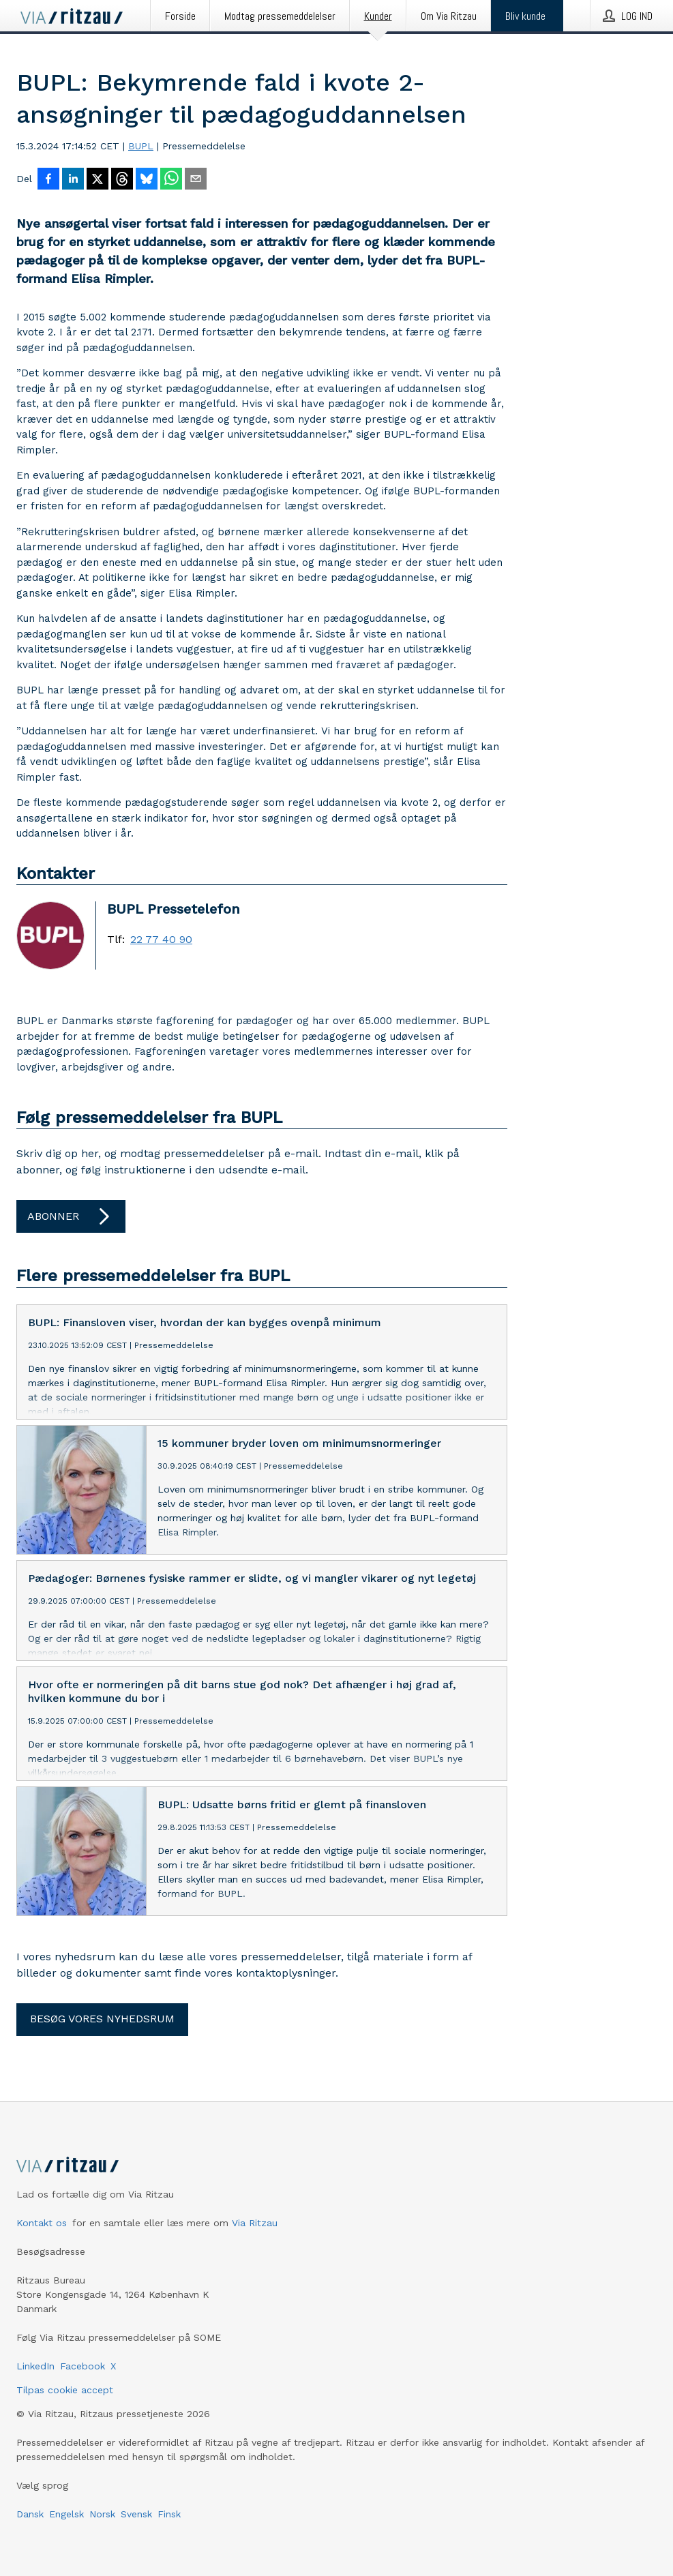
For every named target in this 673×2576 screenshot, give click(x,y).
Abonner (71, 1216)
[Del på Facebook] (48, 180)
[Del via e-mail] (196, 180)
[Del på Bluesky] (147, 180)
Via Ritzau (255, 2222)
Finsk (169, 2513)
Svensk (136, 2513)
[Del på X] (97, 180)
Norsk (102, 2513)
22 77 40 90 (161, 939)
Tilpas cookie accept (64, 2389)
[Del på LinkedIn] (73, 180)
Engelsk (66, 2513)
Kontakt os (41, 2222)
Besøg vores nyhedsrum (102, 2018)
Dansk (30, 2513)
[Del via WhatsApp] (171, 180)
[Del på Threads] (122, 180)
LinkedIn (35, 2366)
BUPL (140, 145)
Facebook (82, 2366)
